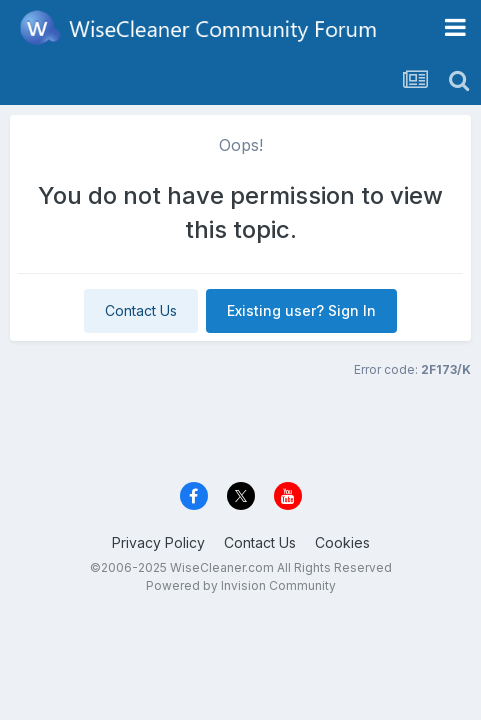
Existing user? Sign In (301, 310)
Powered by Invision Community (241, 585)
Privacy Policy (158, 542)
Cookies (342, 542)
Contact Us (141, 310)
